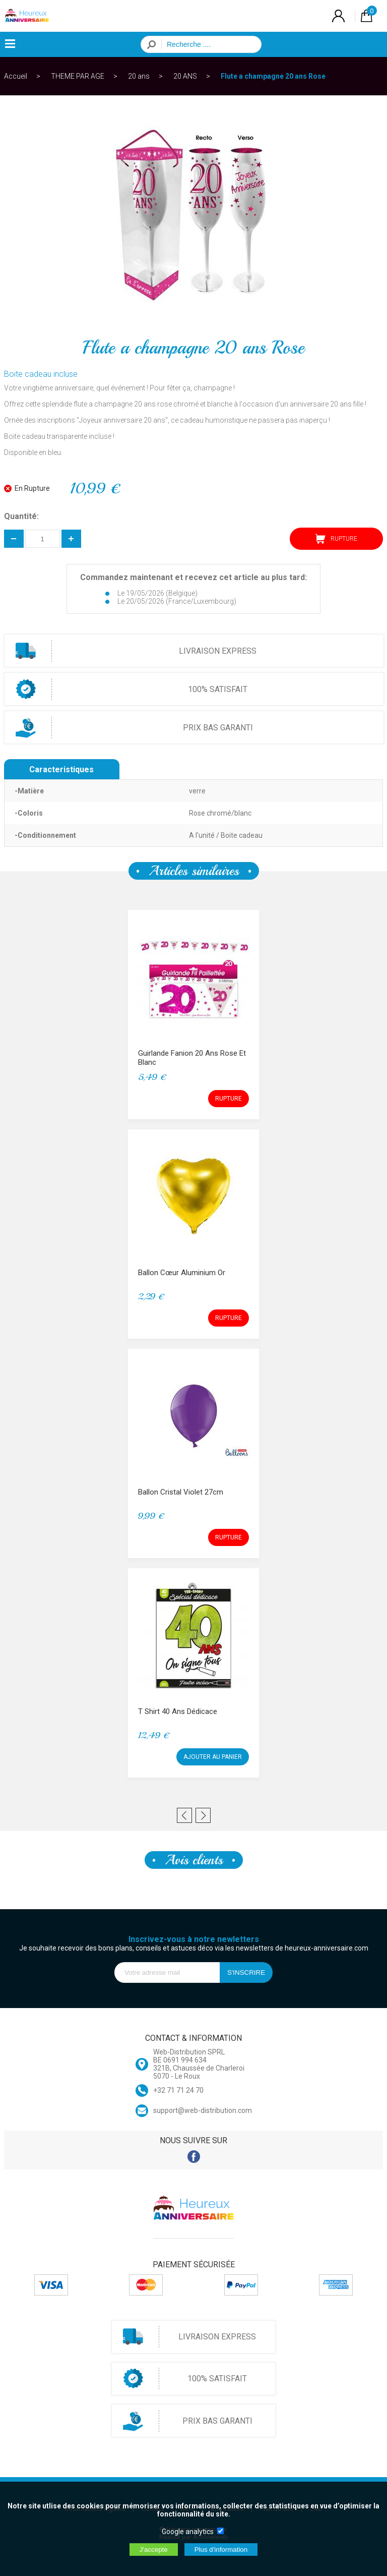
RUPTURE (336, 539)
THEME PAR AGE (77, 76)
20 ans (139, 76)
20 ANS (185, 76)
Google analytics (188, 2532)
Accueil (15, 76)
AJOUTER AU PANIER (212, 1756)
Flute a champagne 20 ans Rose (273, 76)
